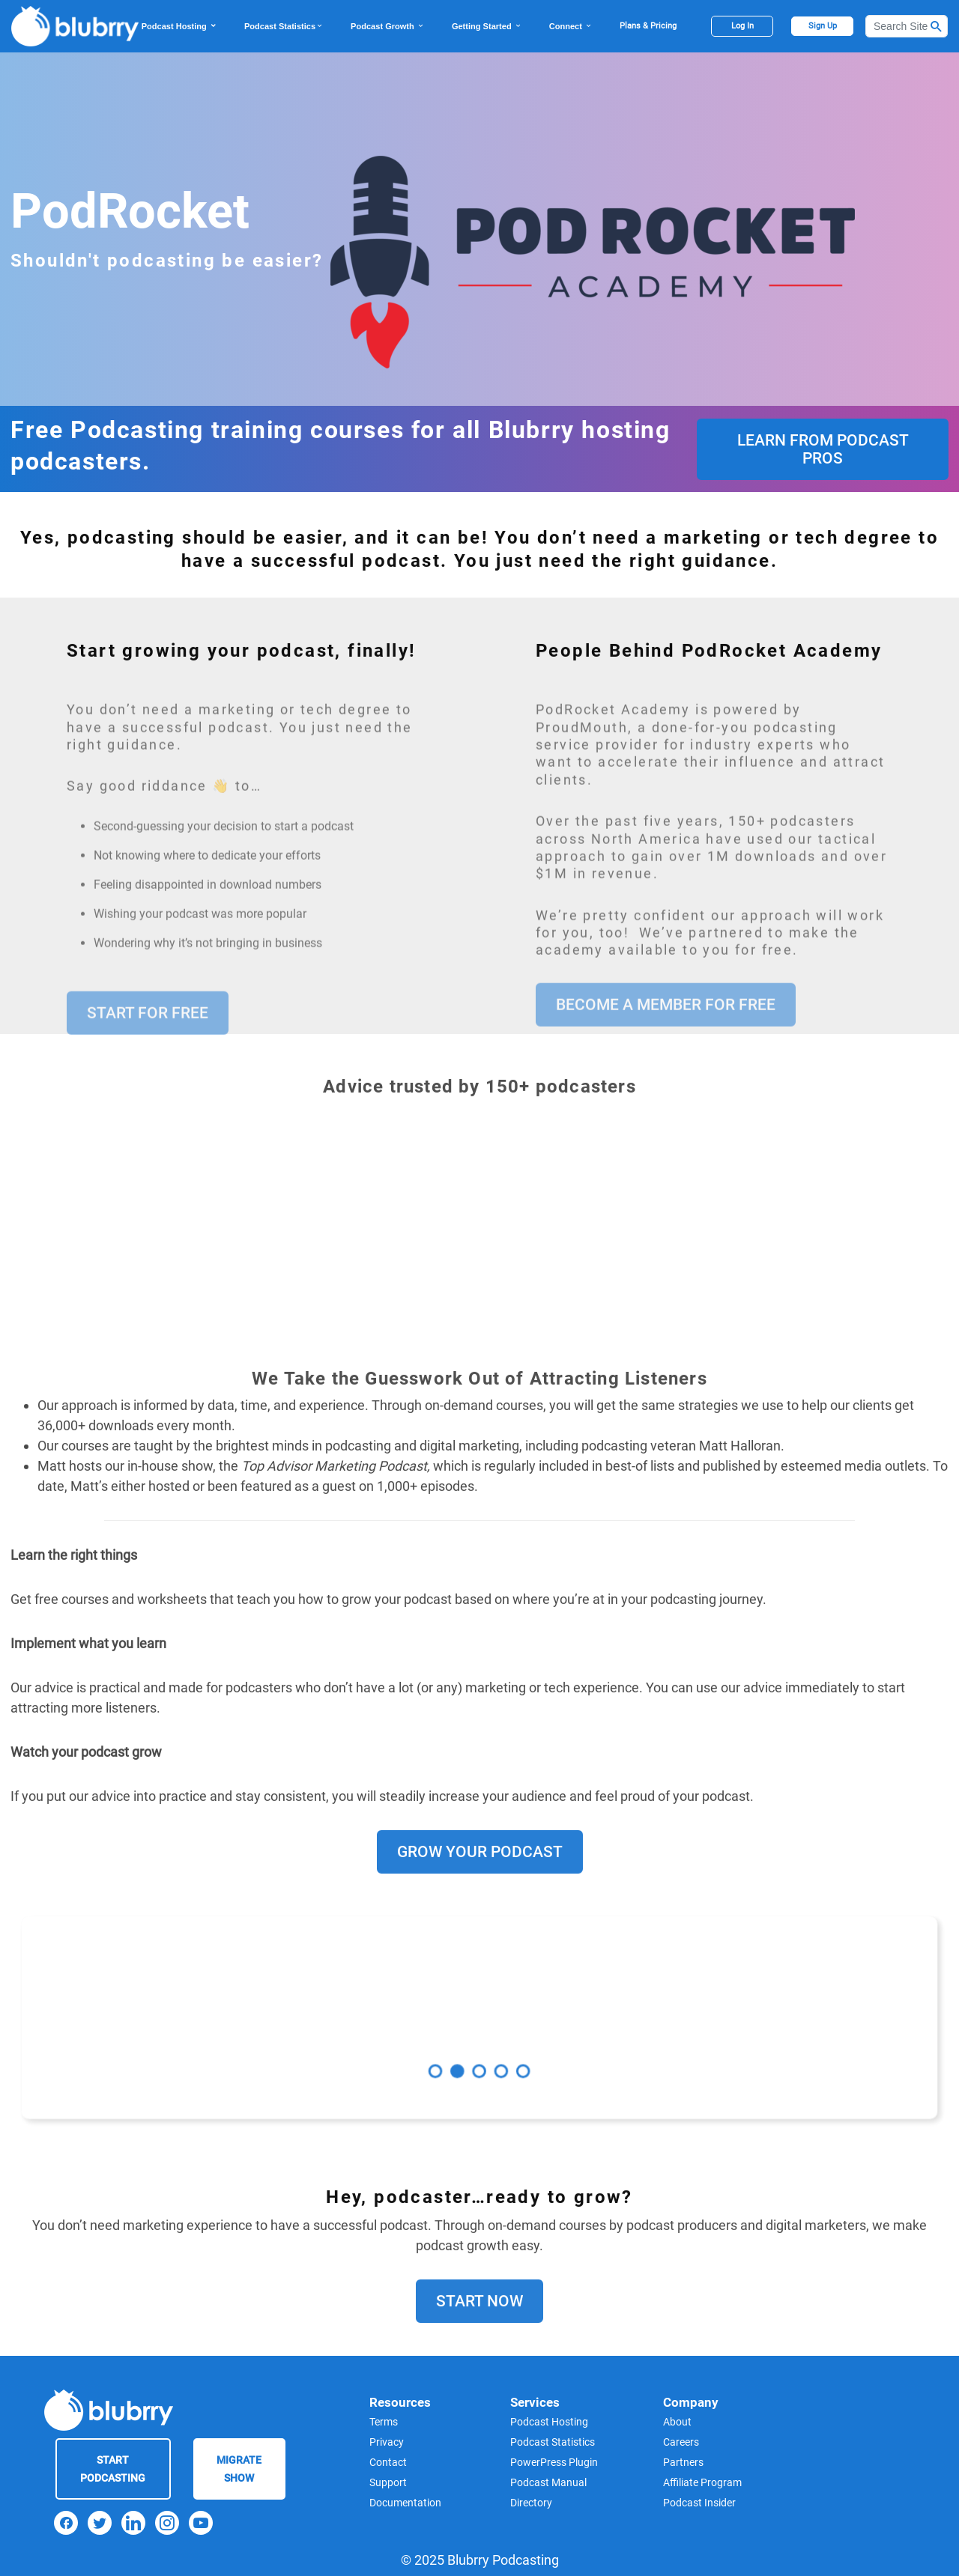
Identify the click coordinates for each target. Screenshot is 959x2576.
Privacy (386, 2442)
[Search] (906, 26)
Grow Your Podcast (480, 1910)
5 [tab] (509, 2054)
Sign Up (822, 26)
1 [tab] (450, 2054)
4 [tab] (494, 2054)
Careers (681, 2442)
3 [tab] (479, 2054)
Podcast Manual (548, 2482)
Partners (683, 2462)
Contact (388, 2462)
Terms (383, 2422)
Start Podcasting (112, 2469)
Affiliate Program (702, 2482)
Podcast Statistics (284, 26)
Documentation (405, 2503)
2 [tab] (465, 2054)
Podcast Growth (388, 26)
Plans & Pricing (648, 26)
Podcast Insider (699, 2503)
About (677, 2422)
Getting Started (487, 26)
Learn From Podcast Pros (823, 449)
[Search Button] (936, 26)
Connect (571, 26)
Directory (531, 2503)
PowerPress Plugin (554, 2462)
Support (388, 2482)
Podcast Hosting (179, 26)
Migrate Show (239, 2469)
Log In (742, 26)
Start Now (479, 2360)
